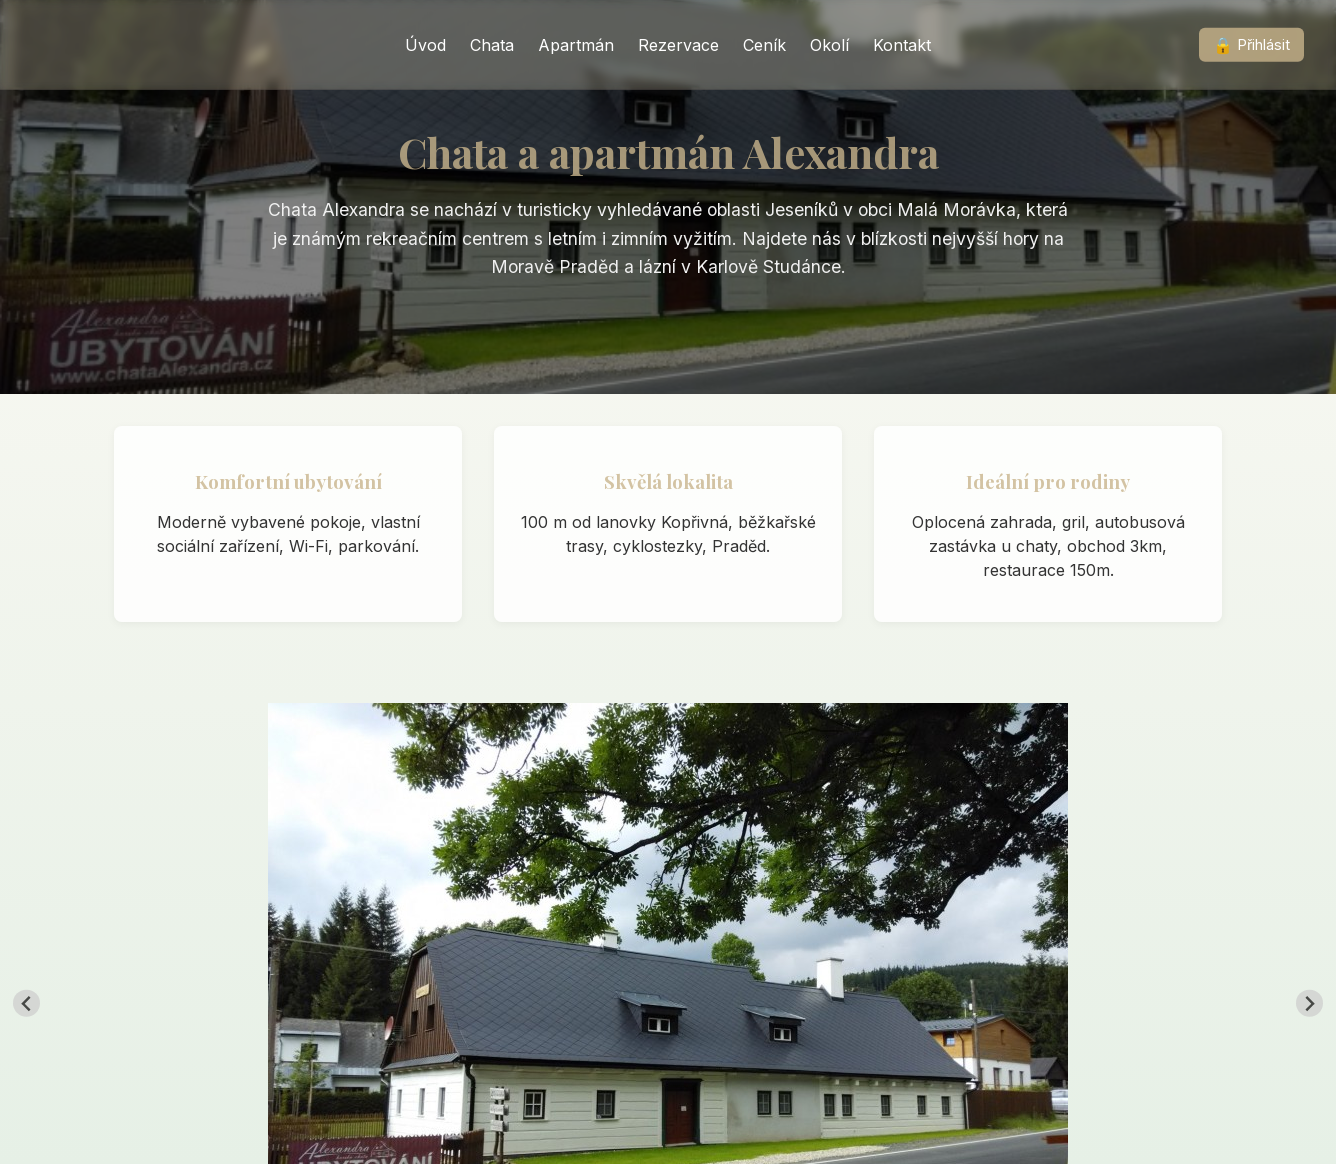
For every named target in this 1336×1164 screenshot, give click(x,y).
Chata (492, 45)
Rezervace (678, 45)
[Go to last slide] (26, 1003)
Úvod (425, 45)
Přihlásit (1252, 45)
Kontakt (902, 45)
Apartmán (576, 45)
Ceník (764, 45)
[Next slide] (1309, 1003)
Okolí (829, 45)
